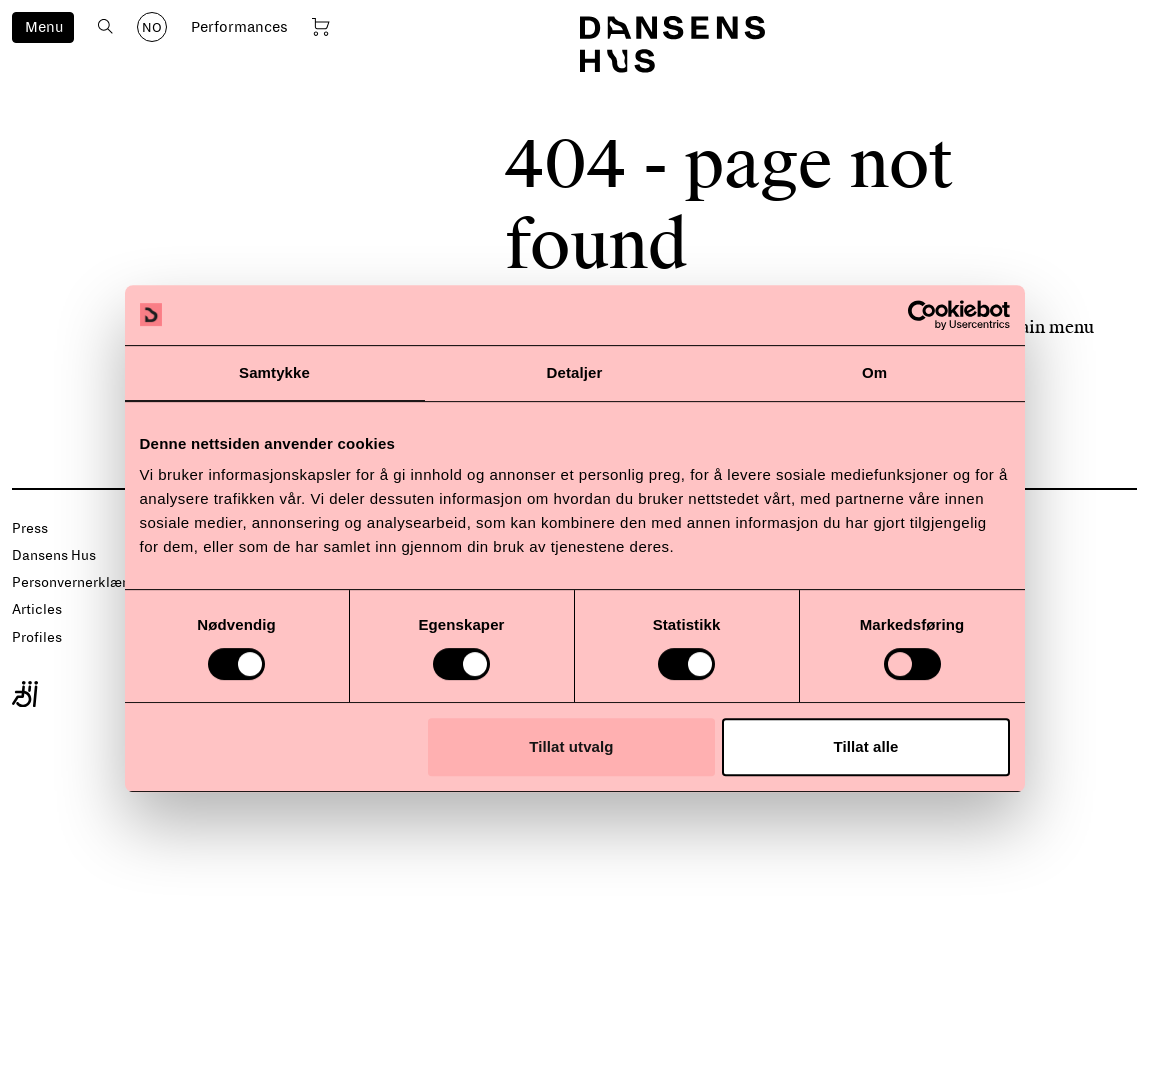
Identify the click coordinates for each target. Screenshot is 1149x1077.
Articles (37, 609)
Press (30, 528)
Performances (239, 27)
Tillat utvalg (571, 746)
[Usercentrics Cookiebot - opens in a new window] (922, 315)
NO (152, 28)
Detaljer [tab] (575, 372)
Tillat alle (865, 746)
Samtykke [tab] (274, 372)
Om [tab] (874, 372)
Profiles (37, 637)
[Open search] (105, 26)
